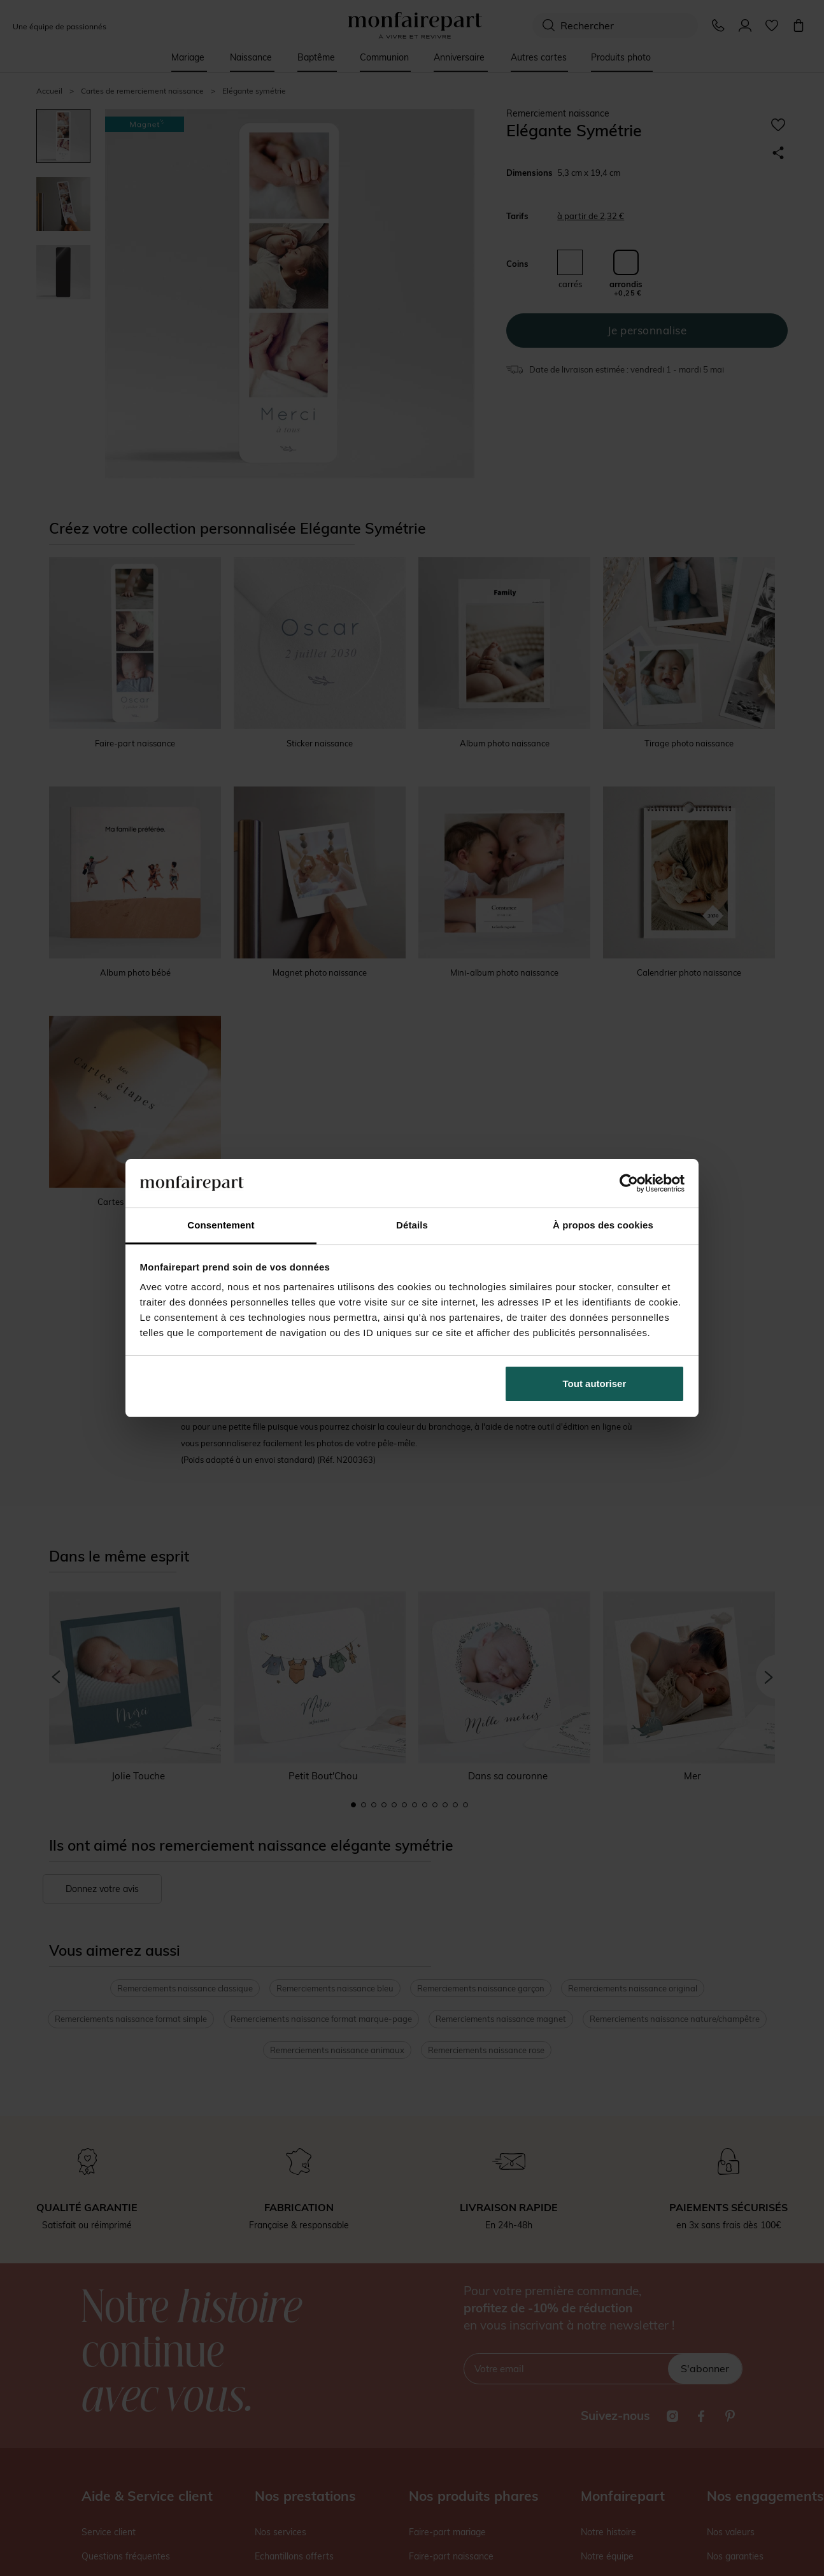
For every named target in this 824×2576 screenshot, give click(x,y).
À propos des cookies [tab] (603, 1225)
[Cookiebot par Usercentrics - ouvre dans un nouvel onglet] (629, 1183)
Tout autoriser (595, 1383)
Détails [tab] (412, 1225)
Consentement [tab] (220, 1225)
